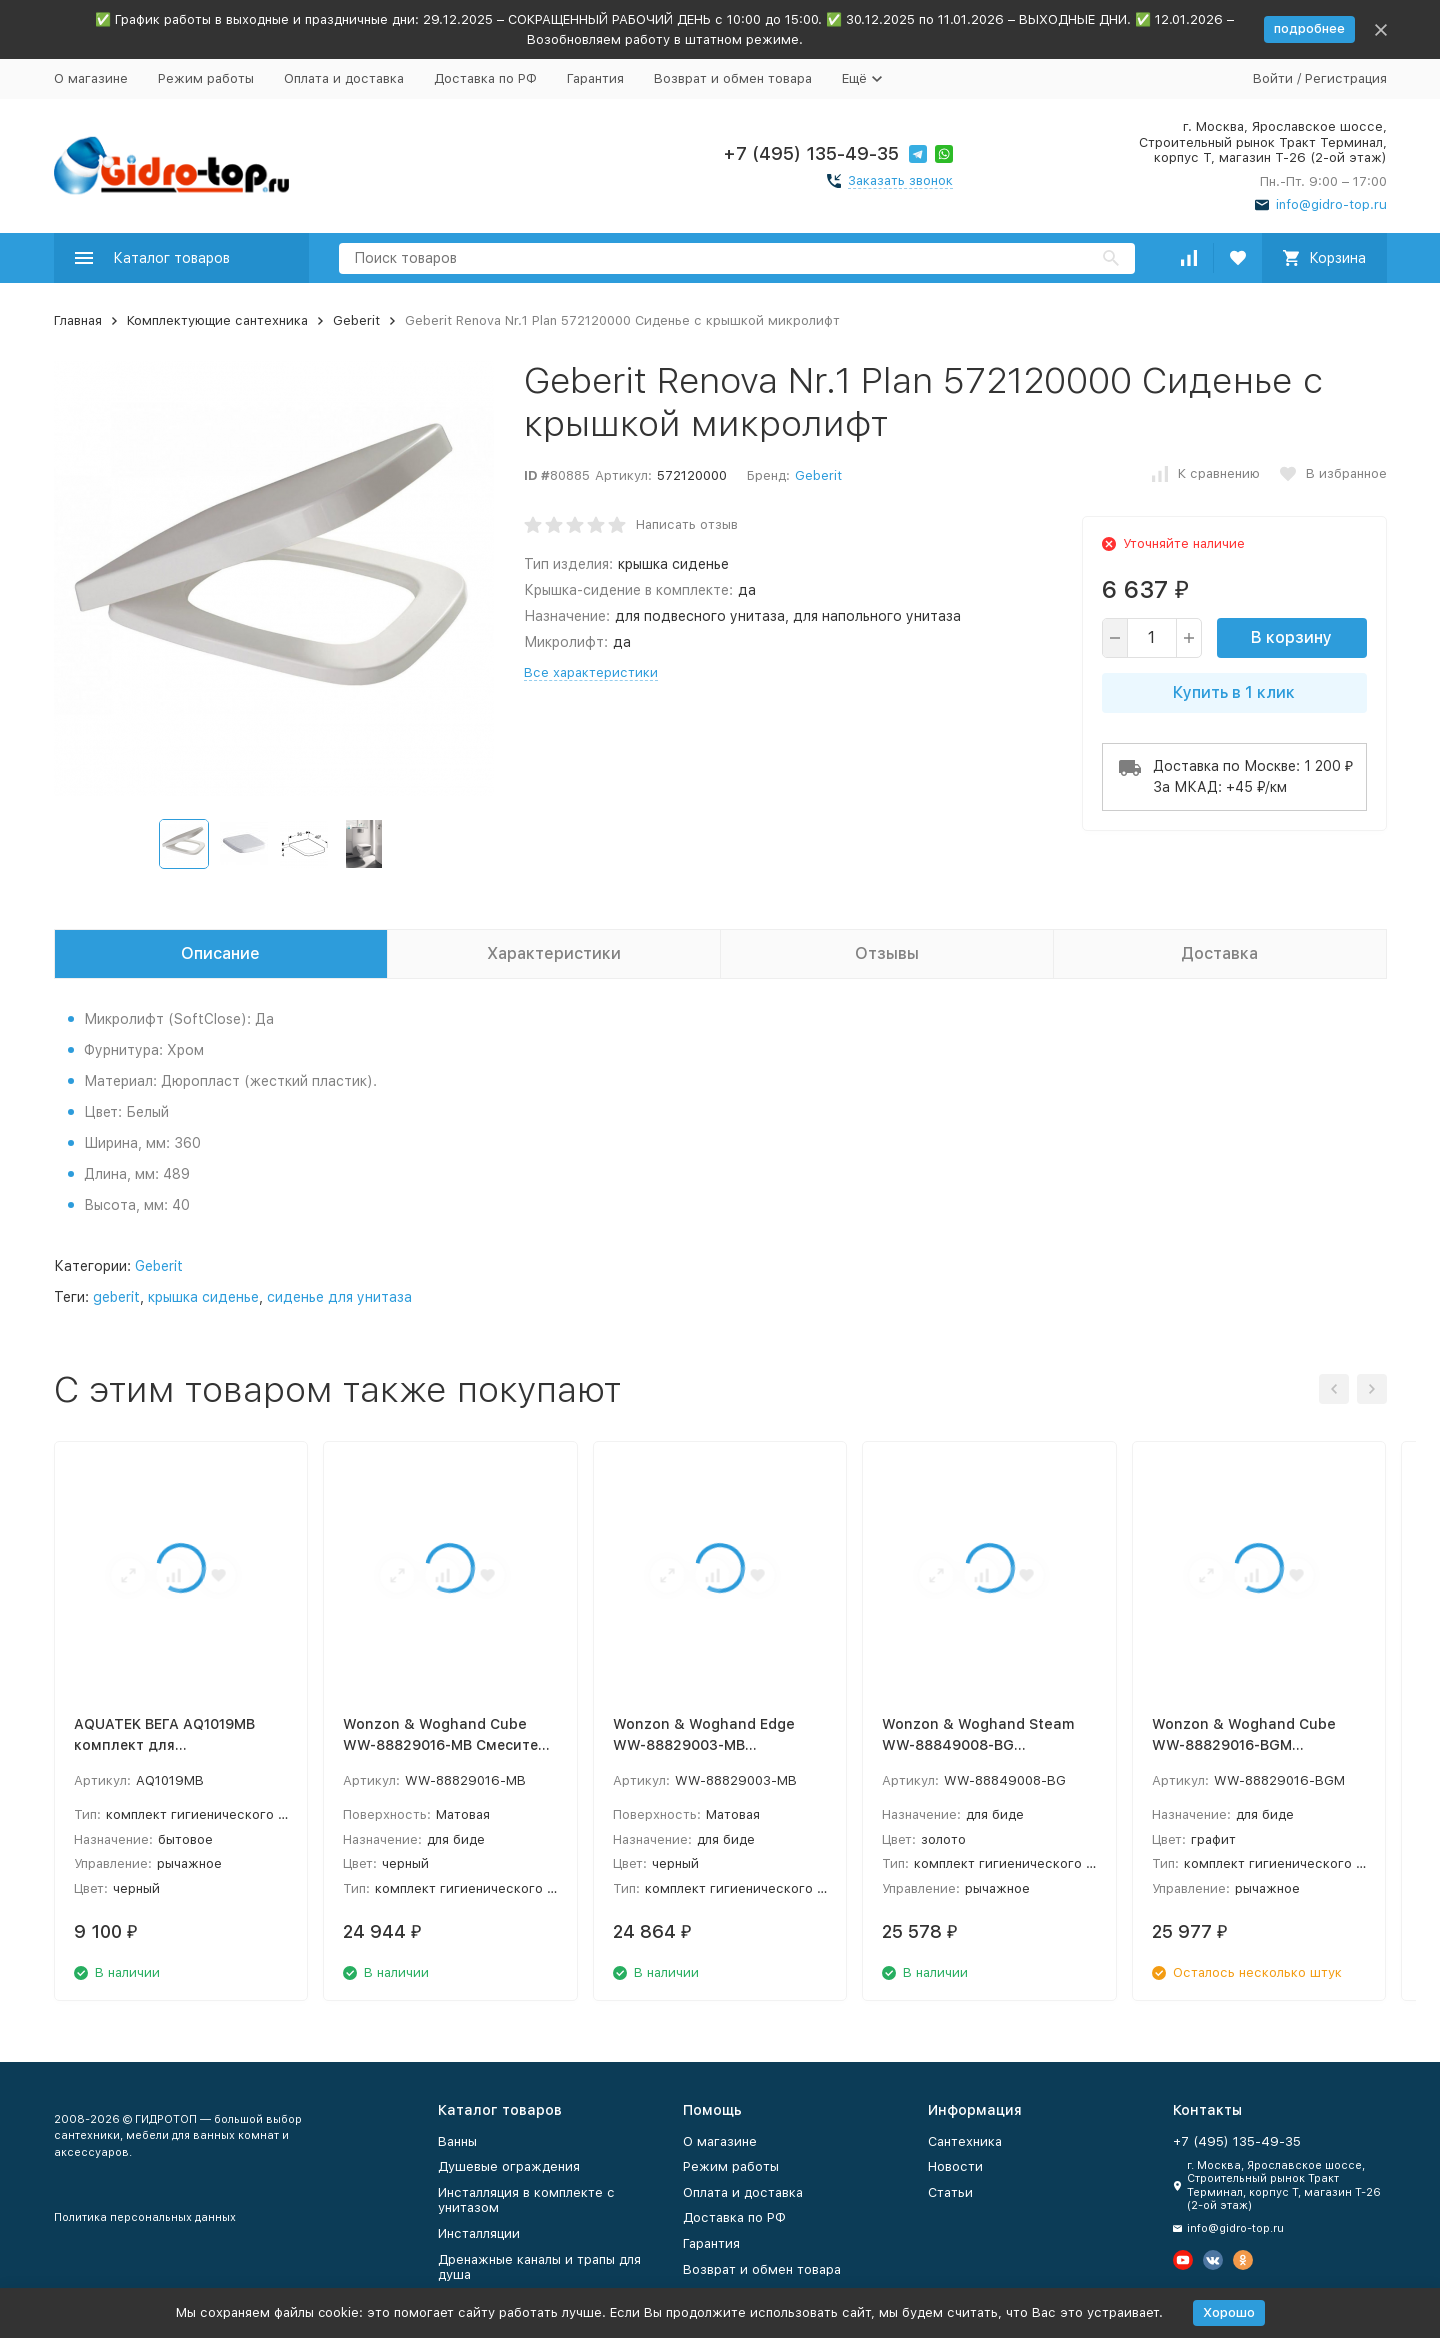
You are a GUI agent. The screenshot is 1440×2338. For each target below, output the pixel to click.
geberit (116, 1297)
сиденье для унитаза (339, 1297)
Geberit (356, 320)
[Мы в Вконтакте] (1213, 2260)
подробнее (1309, 28)
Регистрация (1346, 78)
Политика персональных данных (145, 2217)
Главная (78, 320)
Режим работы (206, 78)
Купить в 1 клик (1234, 692)
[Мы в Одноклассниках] (1243, 2260)
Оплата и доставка (344, 78)
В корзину (1291, 637)
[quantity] (1152, 638)
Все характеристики (591, 672)
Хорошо (1229, 2312)
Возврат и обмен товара (733, 78)
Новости (955, 2166)
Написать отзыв (687, 524)
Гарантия (595, 78)
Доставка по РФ (485, 78)
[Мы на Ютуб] (1183, 2260)
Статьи (950, 2192)
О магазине (91, 78)
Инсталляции (479, 2233)
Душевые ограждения (509, 2166)
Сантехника (965, 2141)
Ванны (457, 2141)
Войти (1273, 78)
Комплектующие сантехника (217, 320)
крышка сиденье (203, 1297)
